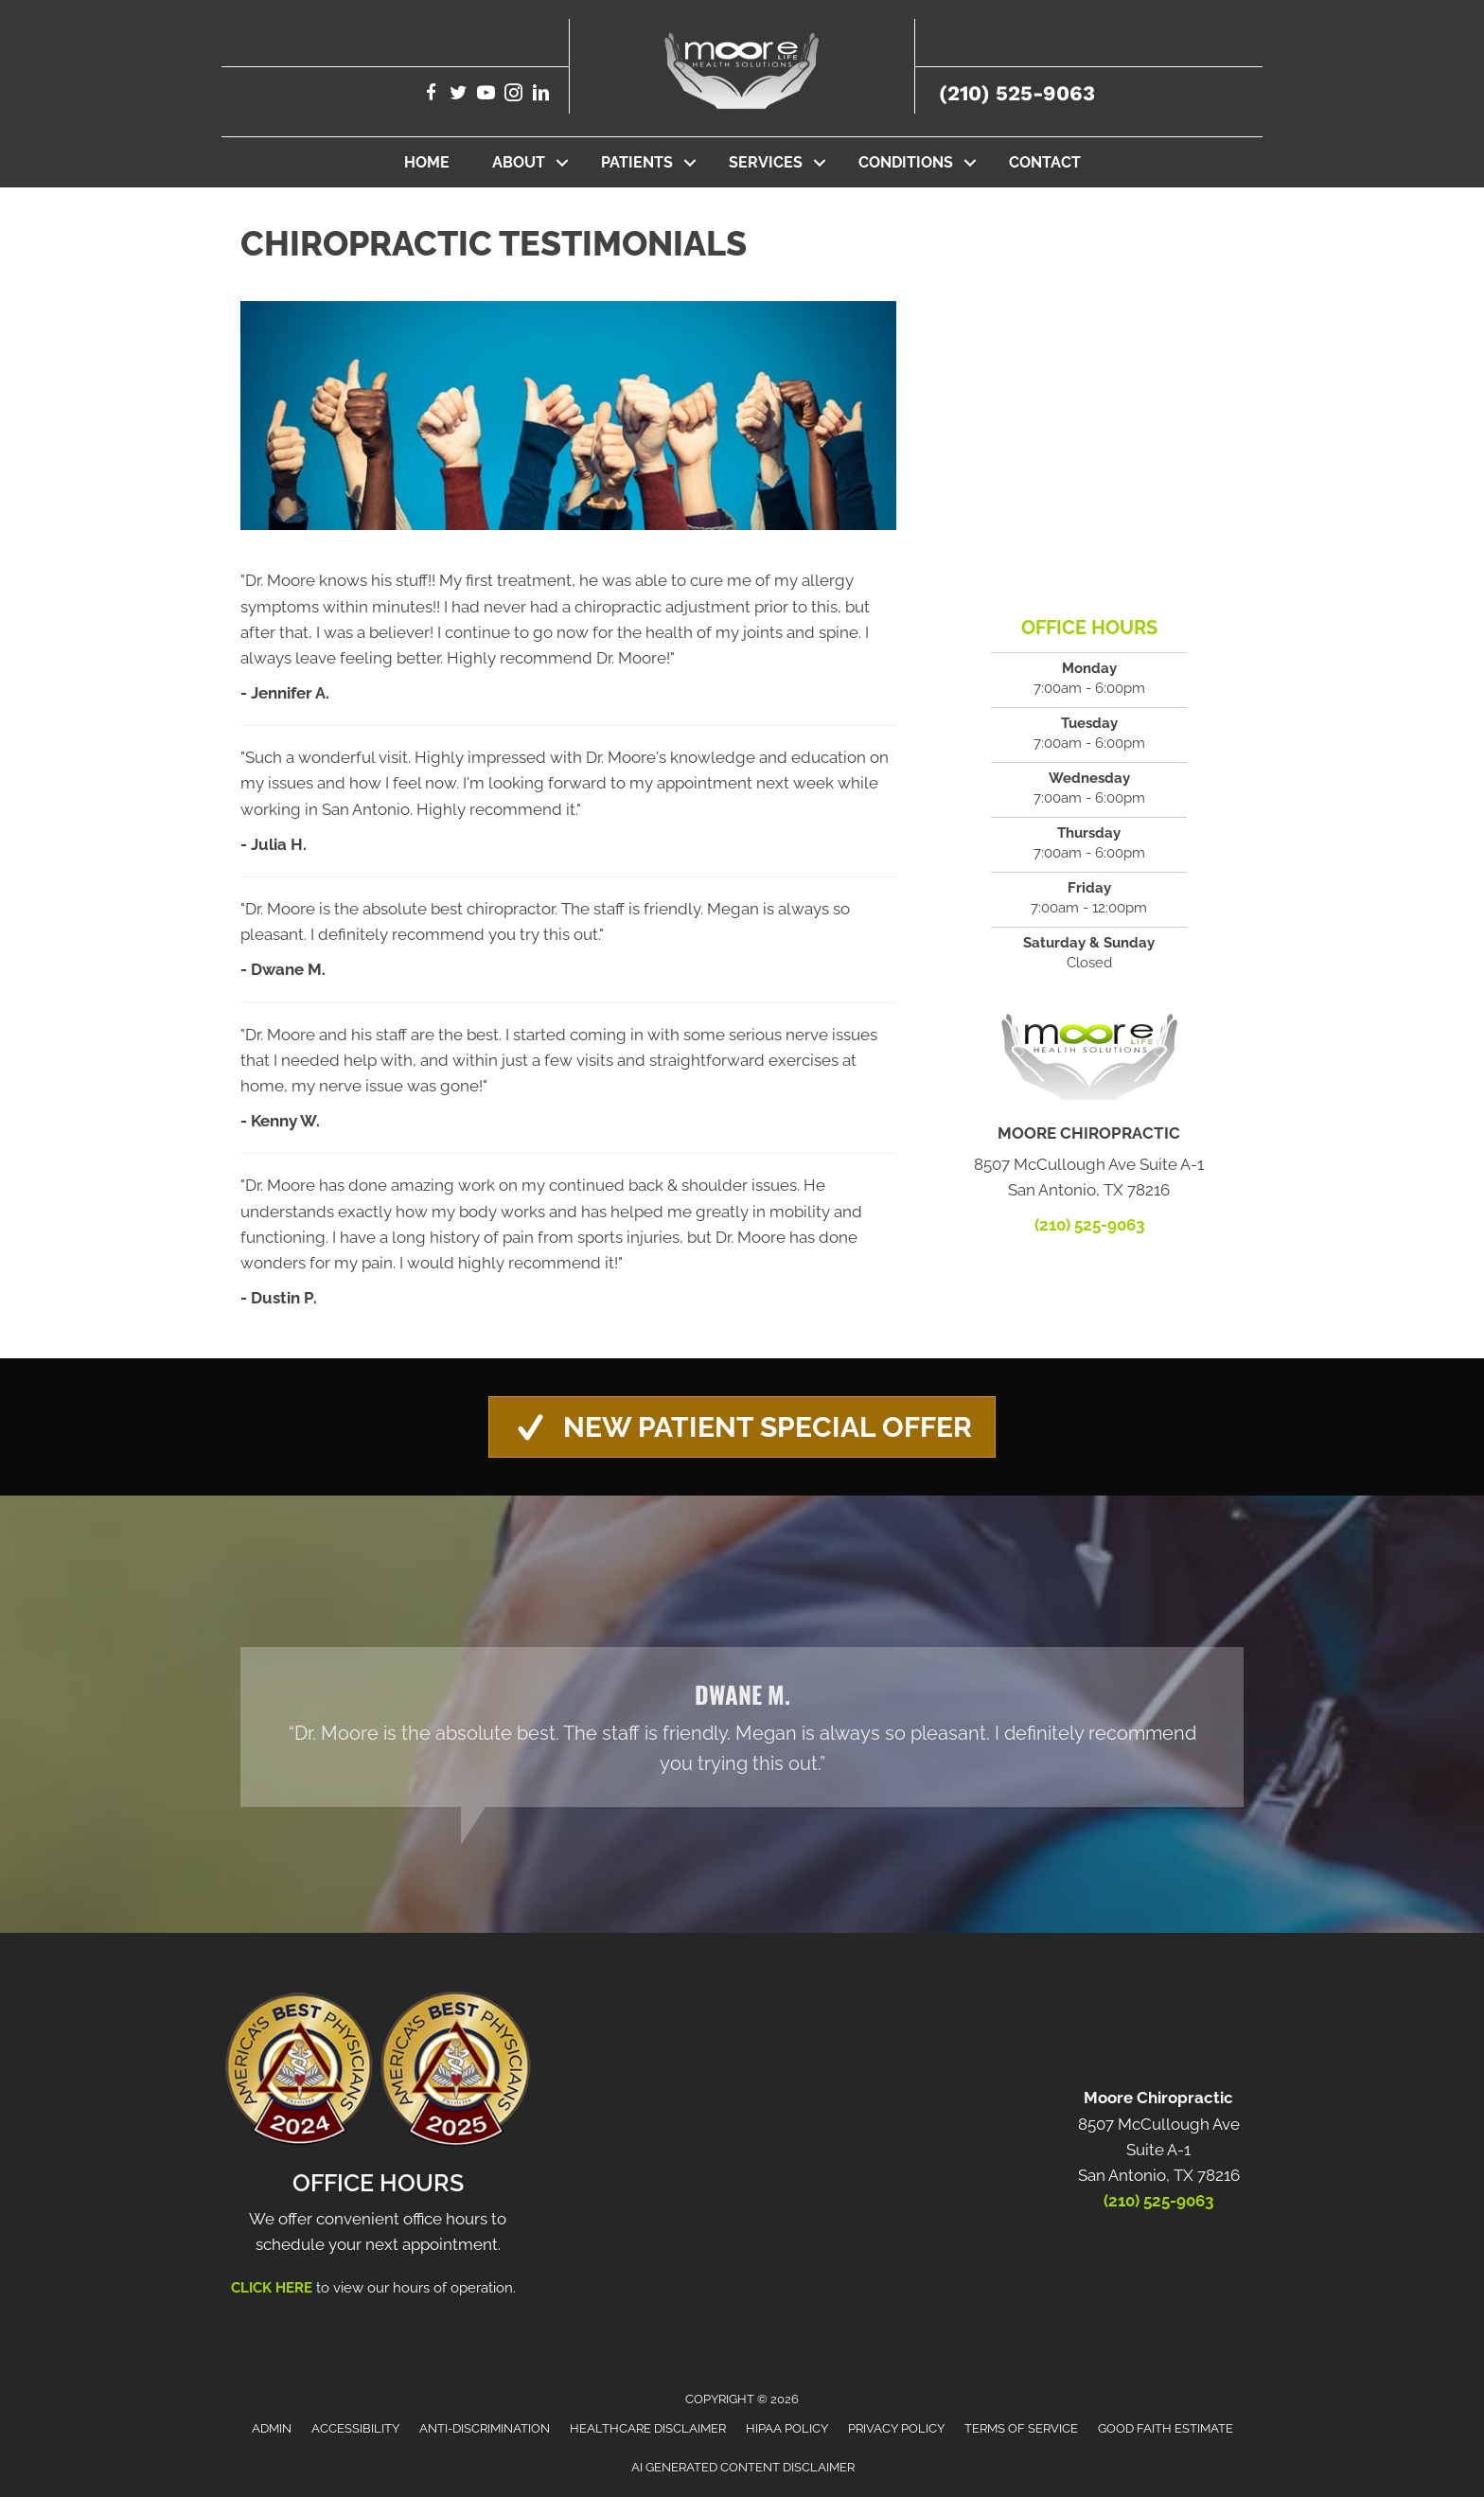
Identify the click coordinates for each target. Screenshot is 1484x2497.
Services (766, 162)
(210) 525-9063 (1017, 93)
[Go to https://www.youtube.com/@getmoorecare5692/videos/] (486, 95)
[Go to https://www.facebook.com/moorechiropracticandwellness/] (431, 95)
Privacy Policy (896, 2428)
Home (427, 162)
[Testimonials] (742, 1727)
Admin (272, 2428)
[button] (562, 162)
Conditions (905, 162)
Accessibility (355, 2428)
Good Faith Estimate (1165, 2428)
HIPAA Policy (787, 2428)
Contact (1045, 162)
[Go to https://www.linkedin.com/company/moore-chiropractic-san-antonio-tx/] (541, 95)
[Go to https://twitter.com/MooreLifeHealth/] (459, 95)
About (518, 162)
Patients (637, 162)
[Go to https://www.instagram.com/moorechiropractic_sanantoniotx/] (513, 95)
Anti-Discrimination (484, 2428)
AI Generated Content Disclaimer (743, 2467)
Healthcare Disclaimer (648, 2428)
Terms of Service (1021, 2428)
